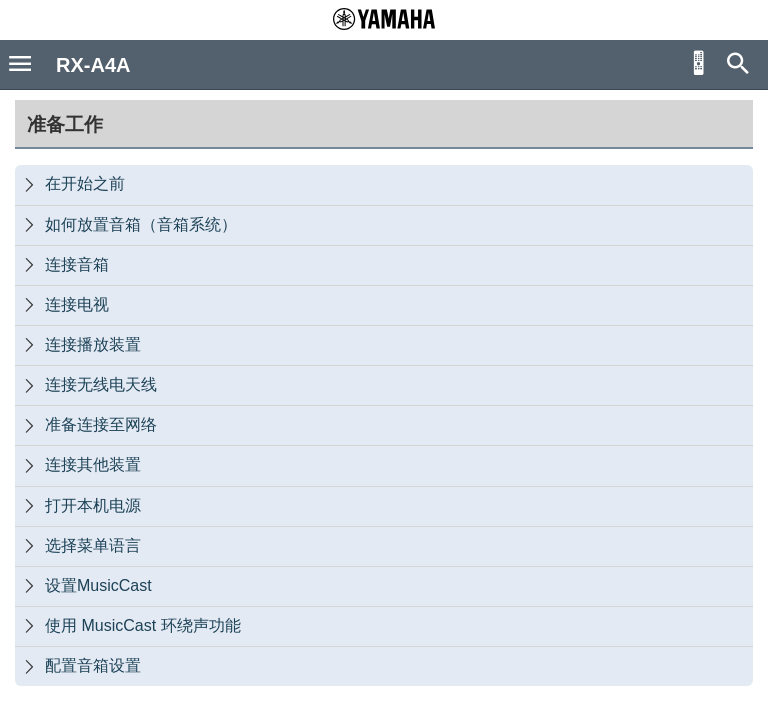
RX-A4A (93, 65)
